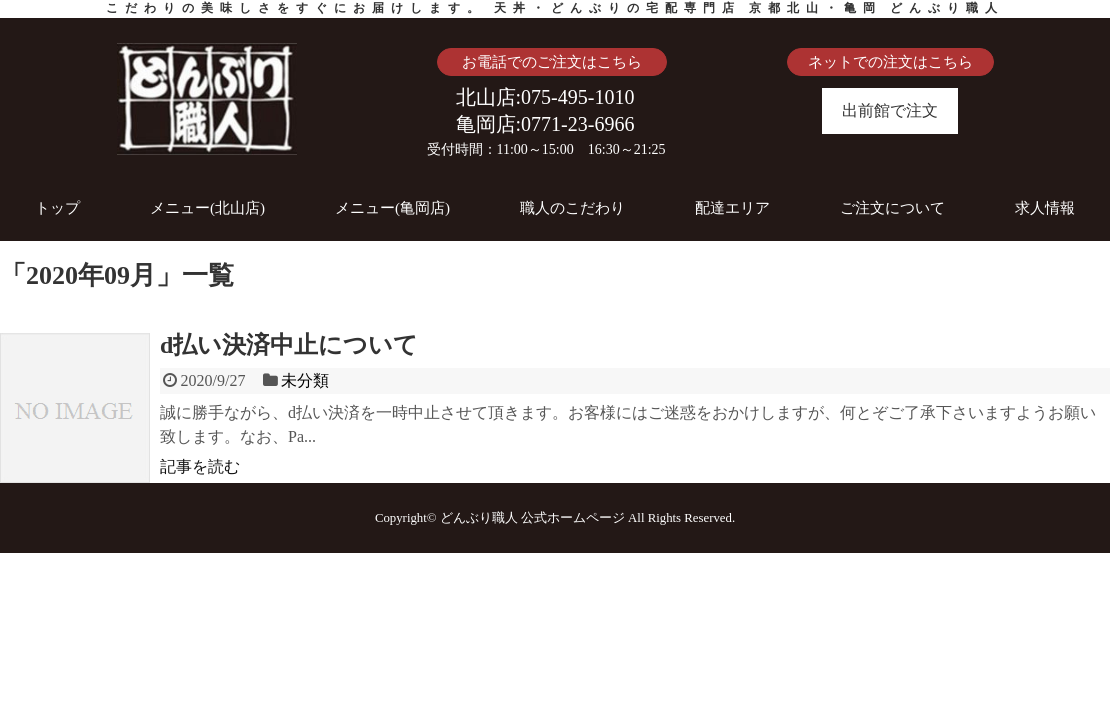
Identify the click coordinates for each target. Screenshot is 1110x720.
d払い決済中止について (289, 345)
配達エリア (732, 208)
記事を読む (200, 466)
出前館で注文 (890, 110)
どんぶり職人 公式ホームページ (532, 518)
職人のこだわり (572, 208)
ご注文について (892, 208)
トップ (57, 208)
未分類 (305, 380)
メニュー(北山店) (207, 208)
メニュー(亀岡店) (392, 208)
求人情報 (1045, 208)
